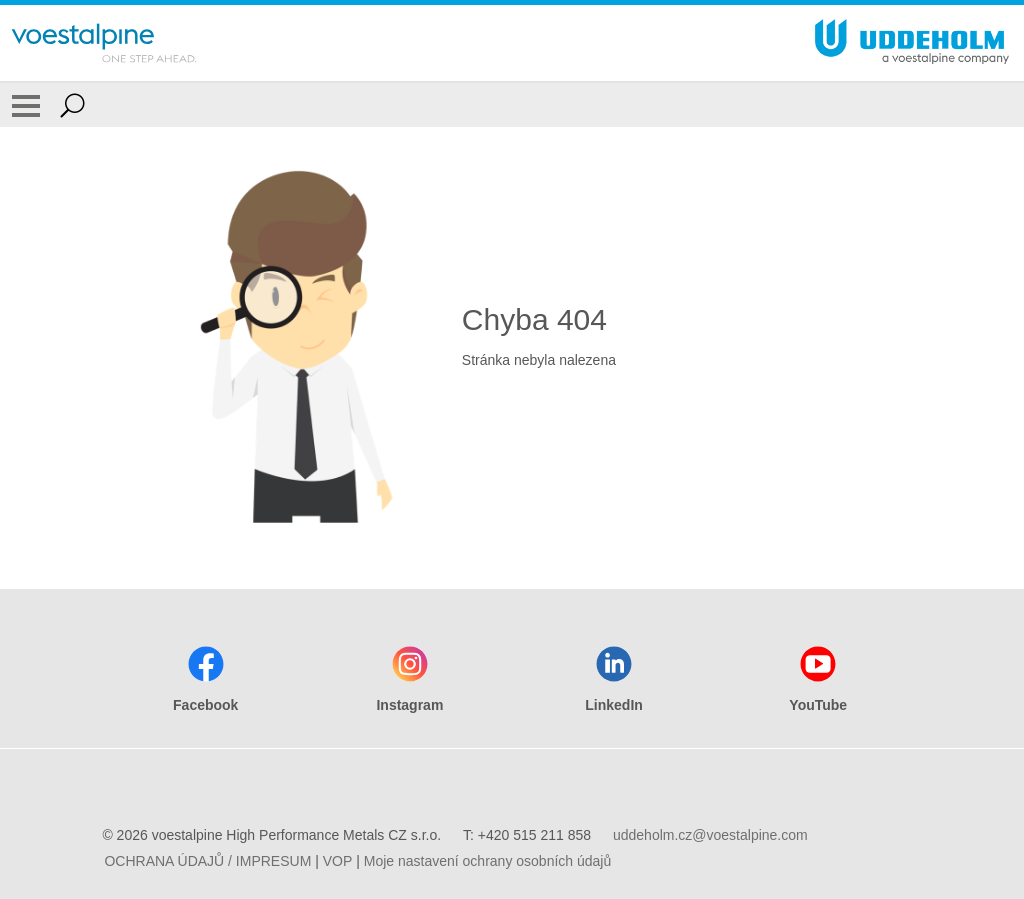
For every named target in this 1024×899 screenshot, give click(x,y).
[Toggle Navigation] (26, 105)
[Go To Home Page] (104, 43)
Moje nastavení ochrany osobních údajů (488, 861)
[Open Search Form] (72, 105)
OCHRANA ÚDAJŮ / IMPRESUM (207, 861)
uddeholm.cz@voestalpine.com (710, 835)
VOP (338, 861)
